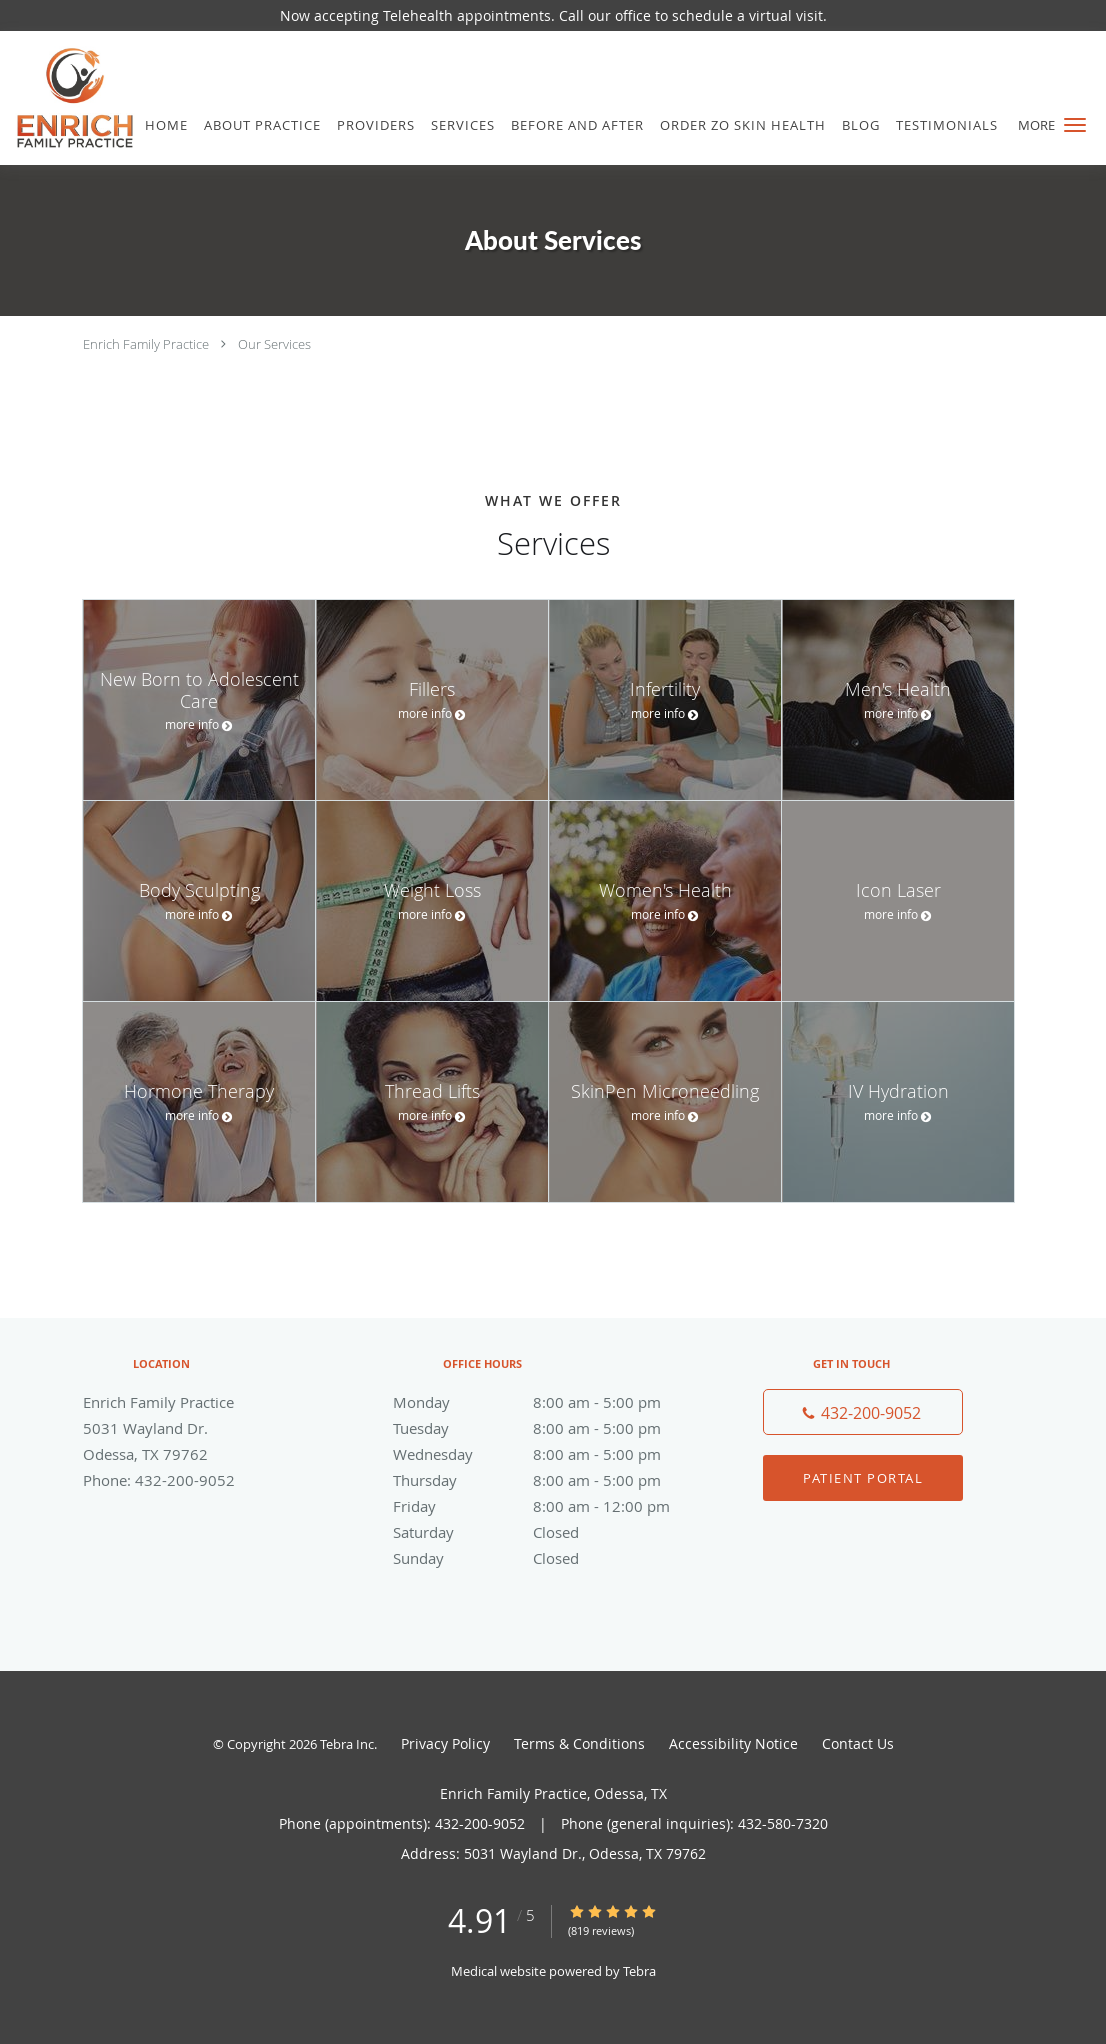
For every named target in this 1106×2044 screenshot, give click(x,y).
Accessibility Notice (733, 1743)
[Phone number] (863, 1412)
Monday (548, 1402)
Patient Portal (863, 1478)
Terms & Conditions (579, 1743)
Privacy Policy (445, 1743)
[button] (1075, 125)
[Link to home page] (67, 98)
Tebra (639, 1971)
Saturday (548, 1532)
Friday (548, 1506)
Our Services (274, 344)
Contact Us (858, 1743)
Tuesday (548, 1428)
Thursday (548, 1480)
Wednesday (548, 1454)
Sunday (548, 1558)
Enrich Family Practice (146, 344)
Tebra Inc (347, 1744)
